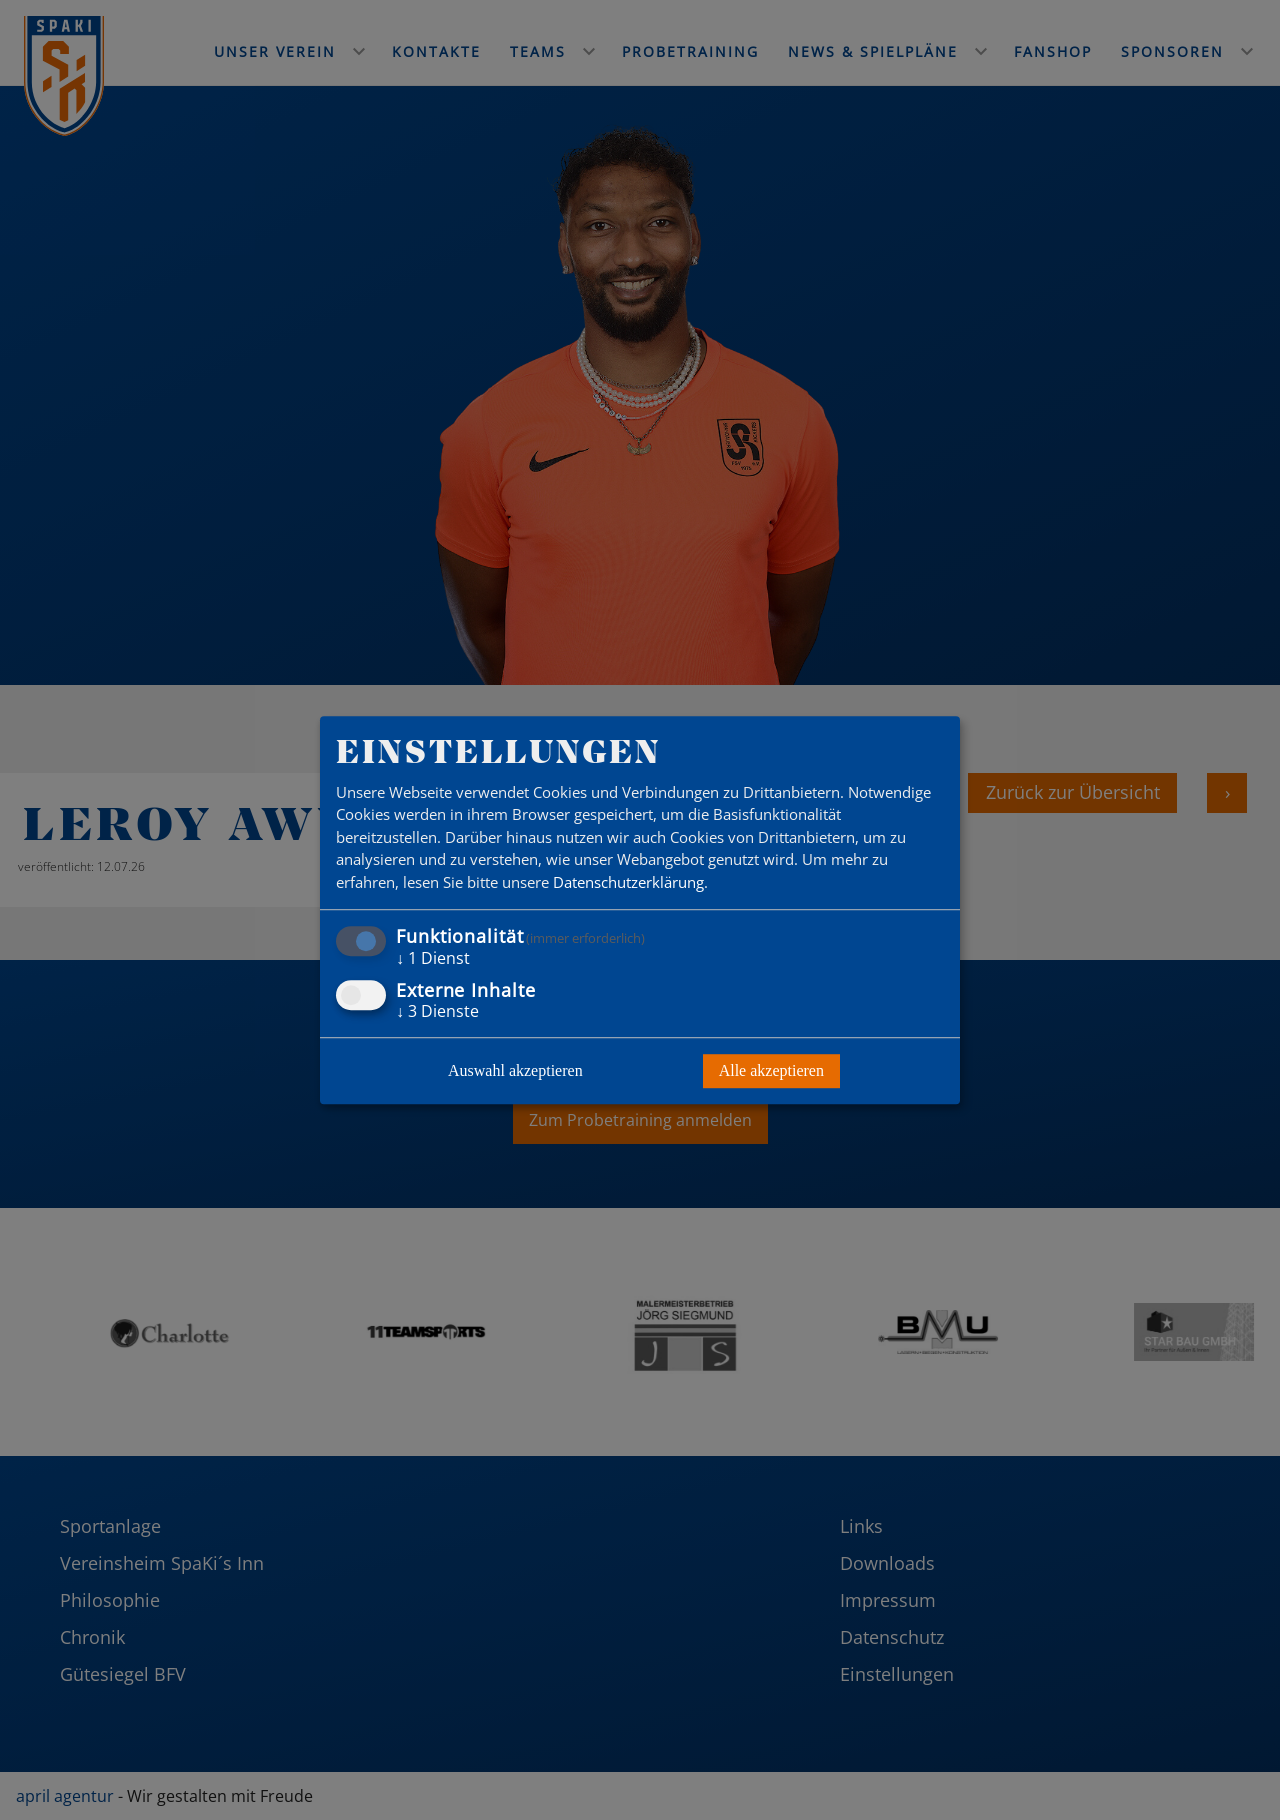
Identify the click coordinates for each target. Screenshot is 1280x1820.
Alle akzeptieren (771, 1070)
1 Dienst (433, 959)
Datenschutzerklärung (628, 882)
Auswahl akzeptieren (515, 1070)
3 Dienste (437, 1011)
